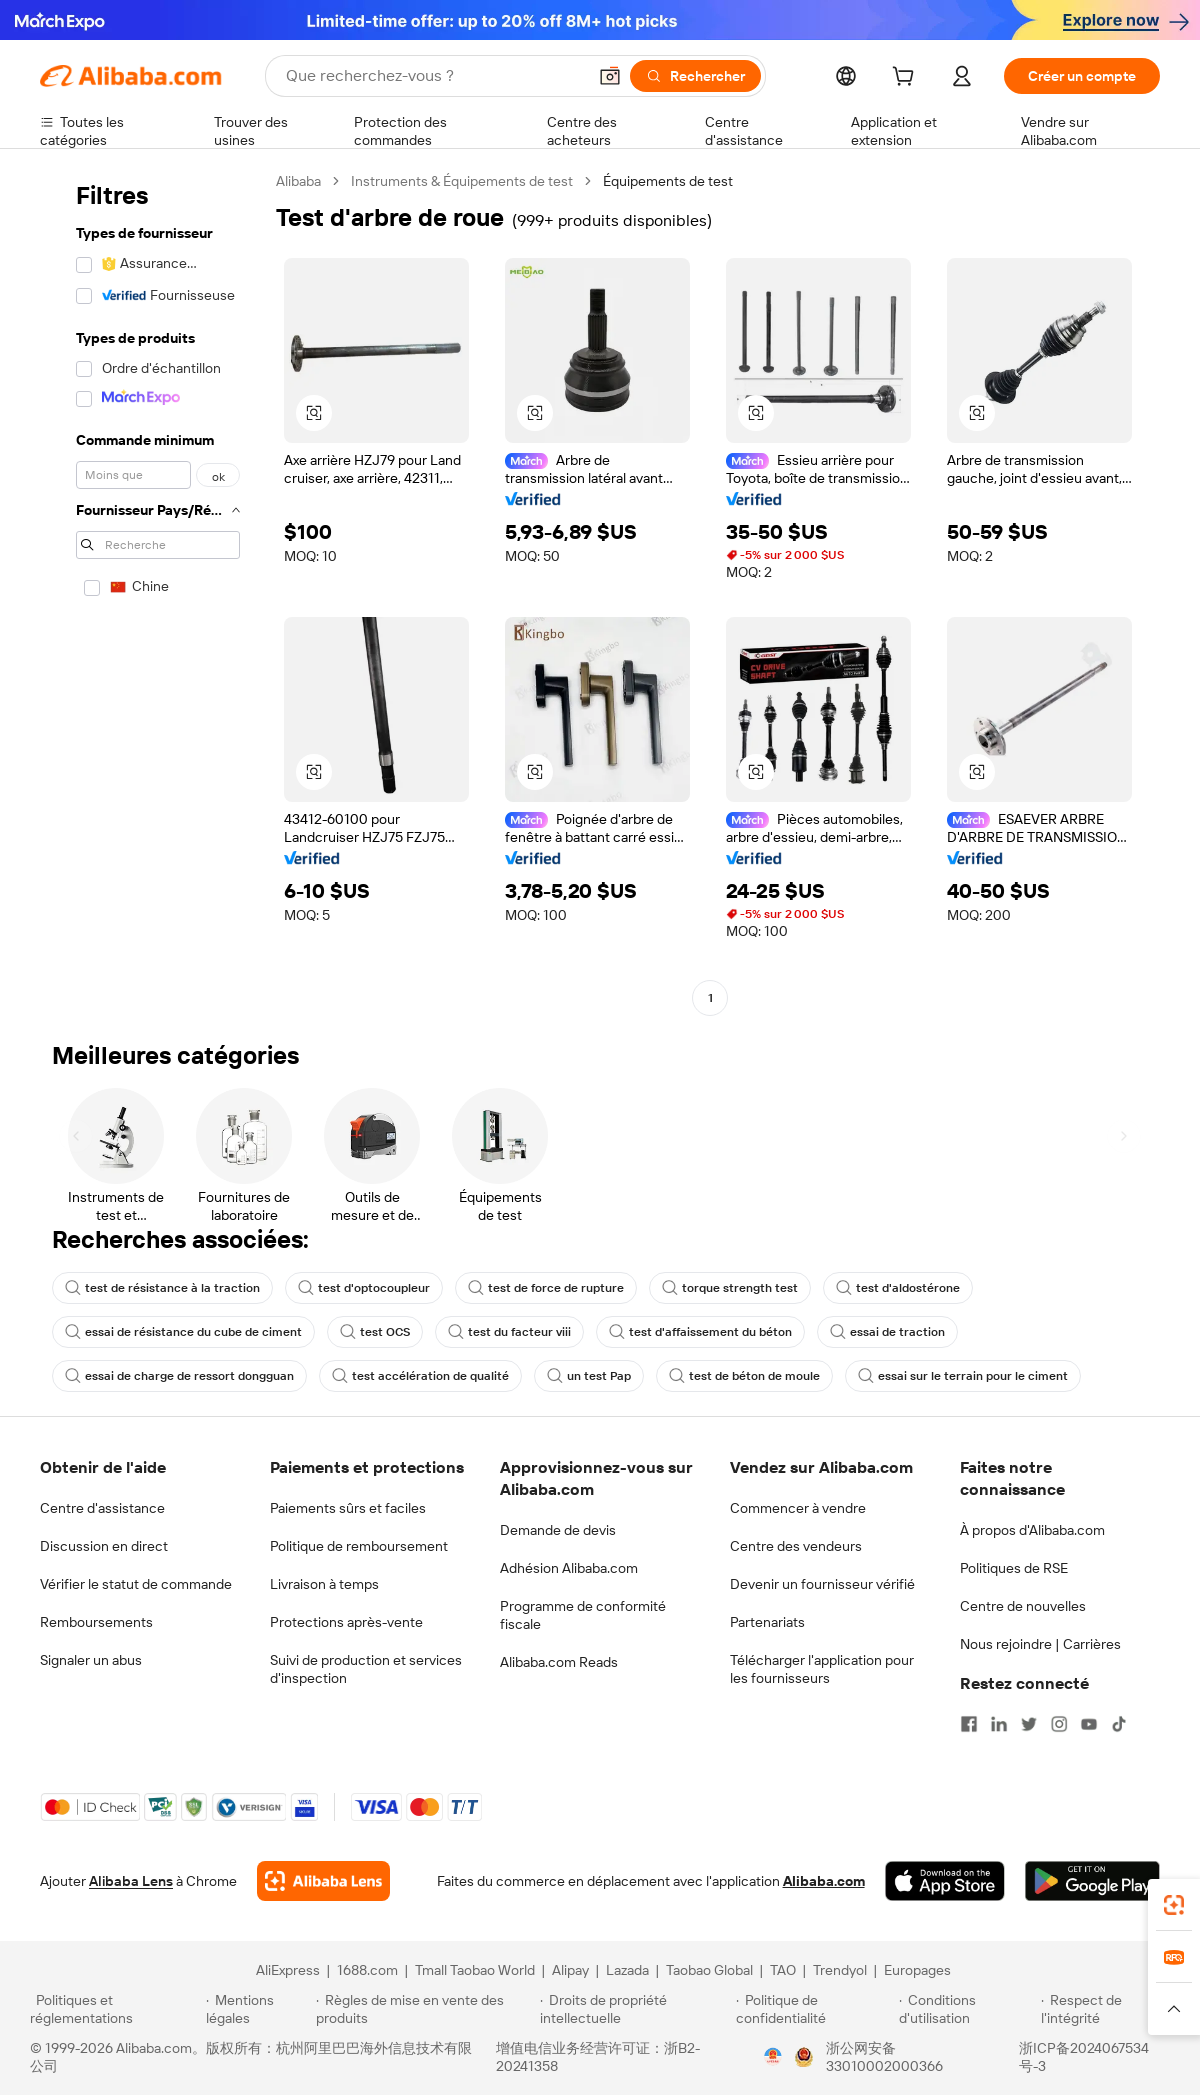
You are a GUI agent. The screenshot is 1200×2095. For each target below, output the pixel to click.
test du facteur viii (509, 1332)
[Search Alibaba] (434, 76)
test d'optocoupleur (364, 1288)
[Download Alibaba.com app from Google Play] (1092, 1881)
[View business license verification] (773, 2057)
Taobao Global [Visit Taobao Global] (709, 1970)
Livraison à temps (324, 1584)
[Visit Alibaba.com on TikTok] (1119, 1724)
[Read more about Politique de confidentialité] (814, 2009)
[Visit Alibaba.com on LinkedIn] (999, 1724)
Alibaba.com (824, 1881)
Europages (917, 1970)
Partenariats (767, 1622)
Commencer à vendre (798, 1508)
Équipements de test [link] (668, 181)
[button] (610, 76)
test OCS (375, 1332)
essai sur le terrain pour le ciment (963, 1376)
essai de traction (887, 1332)
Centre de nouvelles (1023, 1606)
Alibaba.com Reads (559, 1662)
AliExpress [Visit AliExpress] (288, 1970)
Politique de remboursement (359, 1546)
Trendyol (840, 1970)
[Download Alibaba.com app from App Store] (945, 1881)
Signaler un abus (91, 1660)
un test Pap (589, 1376)
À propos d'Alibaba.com (1032, 1530)
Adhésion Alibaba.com (569, 1568)
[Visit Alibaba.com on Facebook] (969, 1724)
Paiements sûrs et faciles (348, 1508)
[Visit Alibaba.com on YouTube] (1089, 1724)
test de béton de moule (744, 1376)
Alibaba (298, 181)
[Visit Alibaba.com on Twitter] (1029, 1724)
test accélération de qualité (420, 1376)
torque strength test (730, 1288)
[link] (1174, 1905)
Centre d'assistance (102, 1508)
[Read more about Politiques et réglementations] (115, 2009)
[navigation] (152, 592)
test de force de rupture (546, 1288)
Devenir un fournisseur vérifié (822, 1584)
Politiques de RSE (1014, 1568)
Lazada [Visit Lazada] (627, 1970)
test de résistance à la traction (162, 1288)
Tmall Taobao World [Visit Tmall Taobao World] (475, 1970)
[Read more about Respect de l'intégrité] (1105, 2009)
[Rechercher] (695, 76)
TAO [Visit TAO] (783, 1970)
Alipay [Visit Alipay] (570, 1970)
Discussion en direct (104, 1546)
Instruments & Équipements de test (462, 181)
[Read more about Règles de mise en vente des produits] (425, 2009)
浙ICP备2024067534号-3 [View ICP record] (1084, 2057)
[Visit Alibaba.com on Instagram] (1059, 1724)
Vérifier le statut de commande (136, 1584)
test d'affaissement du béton (700, 1332)
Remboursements (96, 1622)
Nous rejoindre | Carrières (1040, 1644)
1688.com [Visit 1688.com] (367, 1970)
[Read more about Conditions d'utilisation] (967, 2009)
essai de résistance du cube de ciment (183, 1332)
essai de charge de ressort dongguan (179, 1376)
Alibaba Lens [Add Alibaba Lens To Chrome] (131, 1881)
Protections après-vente (346, 1622)
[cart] (907, 79)
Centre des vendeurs (796, 1546)
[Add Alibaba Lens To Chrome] (323, 1881)
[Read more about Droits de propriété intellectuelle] (635, 2009)
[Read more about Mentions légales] (257, 2009)
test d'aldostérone (898, 1288)
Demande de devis (558, 1530)
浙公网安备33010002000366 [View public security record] (884, 2057)
